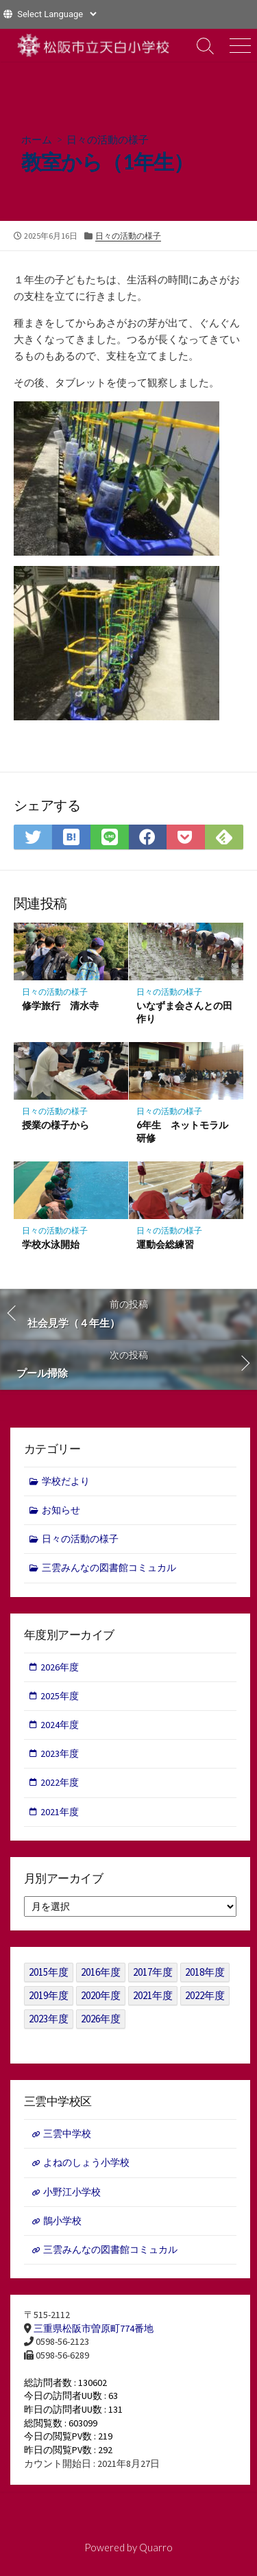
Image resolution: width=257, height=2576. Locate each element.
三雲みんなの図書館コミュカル (109, 1567)
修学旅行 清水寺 (60, 1005)
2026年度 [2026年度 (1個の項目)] (101, 2018)
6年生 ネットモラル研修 (182, 1131)
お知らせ (61, 1510)
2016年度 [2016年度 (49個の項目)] (101, 1971)
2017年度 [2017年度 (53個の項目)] (153, 1971)
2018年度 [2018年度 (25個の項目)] (205, 1971)
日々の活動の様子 (107, 139)
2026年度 (59, 1667)
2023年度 (59, 1753)
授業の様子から (55, 1125)
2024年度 (59, 1724)
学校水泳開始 (50, 1244)
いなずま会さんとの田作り (184, 1012)
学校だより (66, 1481)
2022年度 (59, 1782)
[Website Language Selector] (56, 14)
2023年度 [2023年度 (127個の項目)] (49, 2018)
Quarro (156, 2547)
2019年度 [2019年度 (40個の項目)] (49, 1995)
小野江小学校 (72, 2192)
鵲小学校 (62, 2220)
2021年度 (59, 1812)
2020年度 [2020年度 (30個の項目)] (101, 1995)
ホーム (36, 139)
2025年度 (59, 1696)
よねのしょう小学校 (86, 2162)
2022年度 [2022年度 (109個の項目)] (205, 1995)
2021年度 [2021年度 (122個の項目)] (153, 1995)
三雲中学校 (67, 2133)
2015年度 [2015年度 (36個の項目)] (49, 1971)
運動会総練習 (165, 1244)
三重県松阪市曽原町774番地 (94, 2328)
